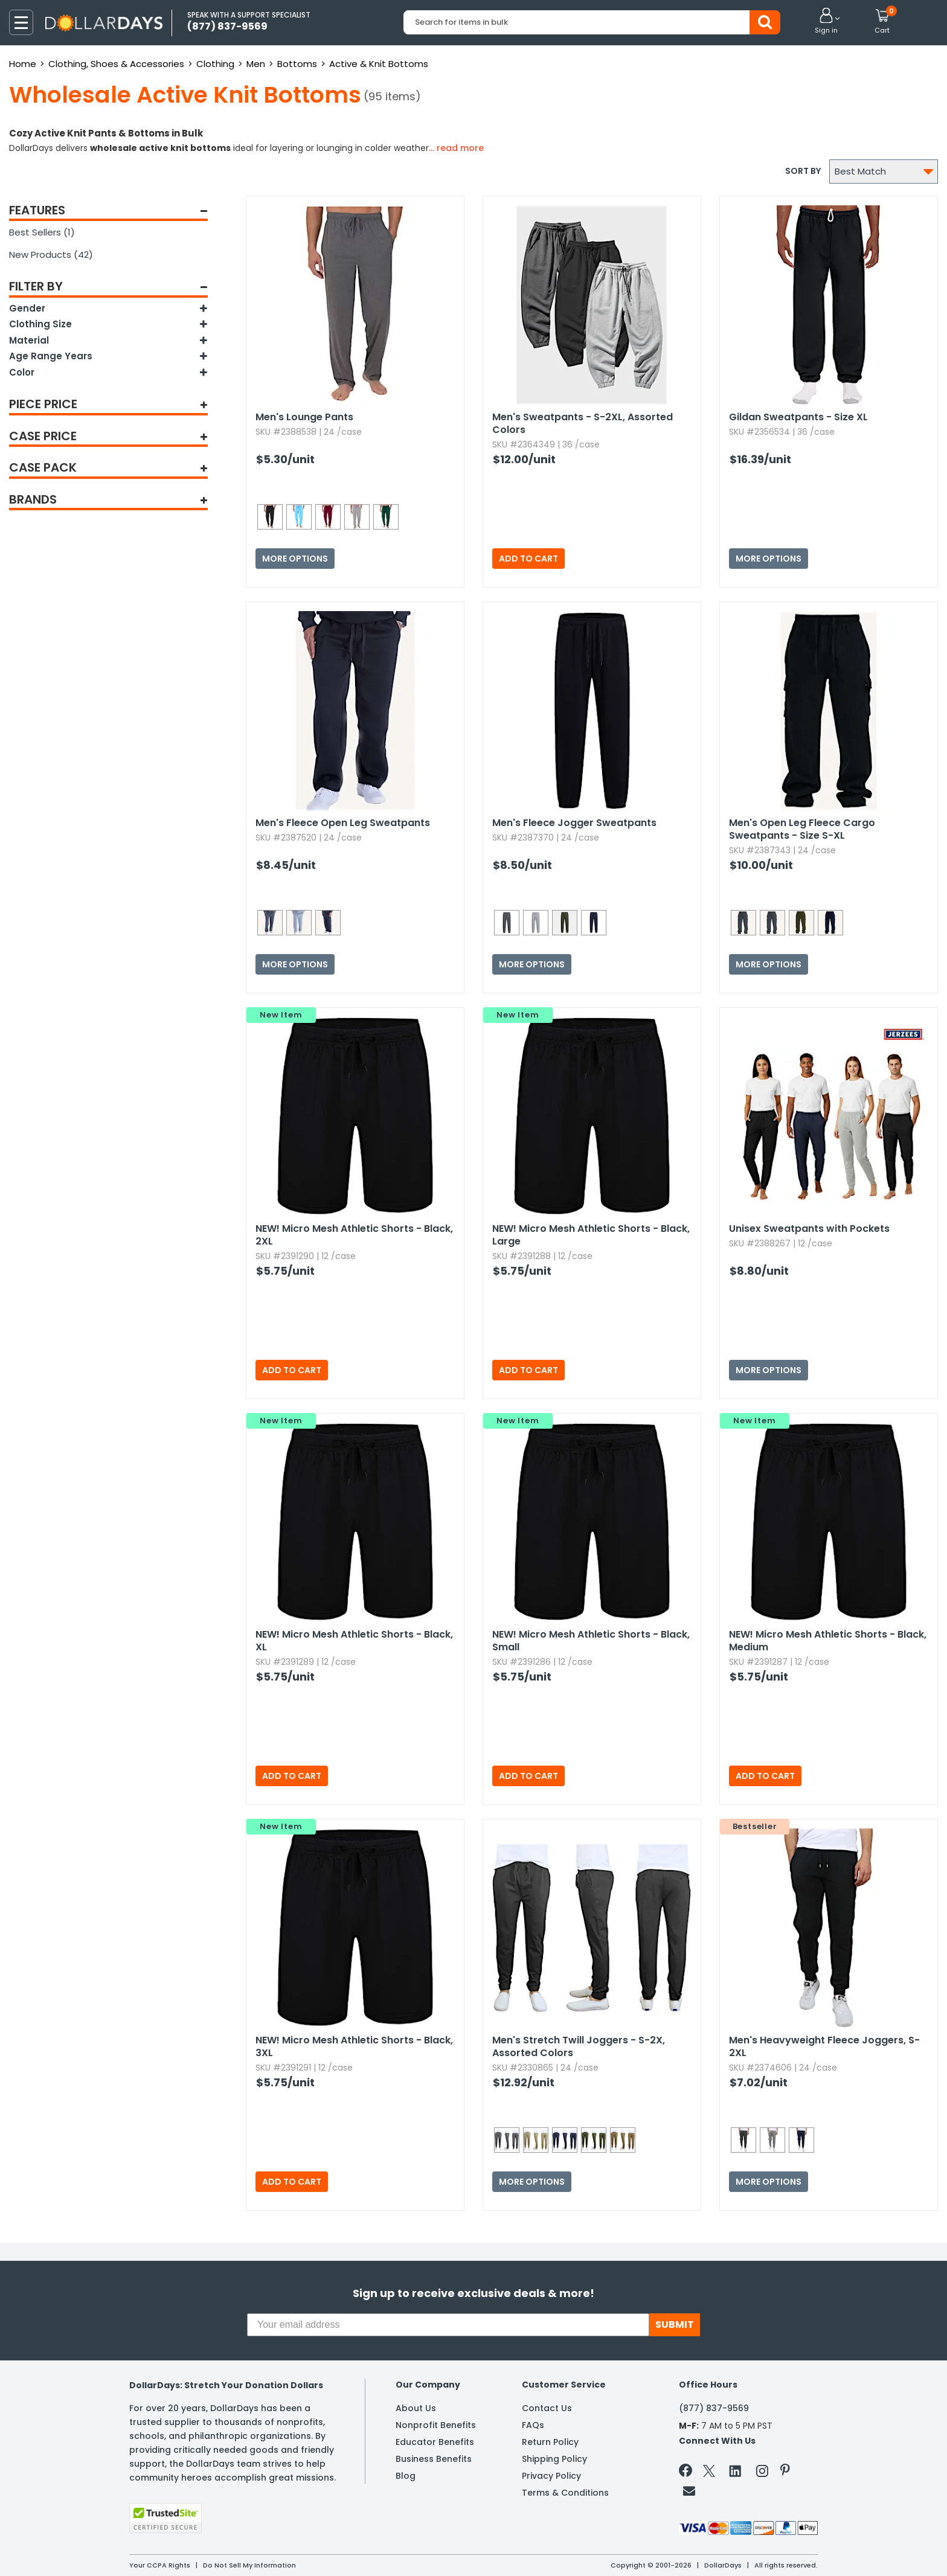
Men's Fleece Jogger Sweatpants (574, 822)
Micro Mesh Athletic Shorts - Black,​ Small (591, 1640)
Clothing (215, 63)
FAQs (533, 2425)
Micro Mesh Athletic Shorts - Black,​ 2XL (354, 1235)
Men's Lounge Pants (304, 417)
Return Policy (550, 2442)
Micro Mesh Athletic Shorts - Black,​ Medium (827, 1640)
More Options (295, 559)
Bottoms (297, 63)
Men (255, 63)
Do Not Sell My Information (249, 2565)
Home (22, 63)
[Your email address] (448, 2324)
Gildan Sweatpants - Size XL (798, 417)
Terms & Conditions (565, 2493)
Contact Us (547, 2408)
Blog (406, 2476)
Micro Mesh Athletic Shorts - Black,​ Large (591, 1235)
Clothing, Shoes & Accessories (116, 63)
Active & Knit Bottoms (378, 63)
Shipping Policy (554, 2459)
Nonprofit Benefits (436, 2425)
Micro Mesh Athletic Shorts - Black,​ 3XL (354, 2046)
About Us (416, 2408)
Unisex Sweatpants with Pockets (809, 1228)
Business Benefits (434, 2459)
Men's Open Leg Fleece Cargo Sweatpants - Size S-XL (802, 829)
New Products (51, 254)
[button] (826, 22)
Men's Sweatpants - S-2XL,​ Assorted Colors (582, 423)
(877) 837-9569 (714, 2408)
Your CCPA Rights (159, 2565)
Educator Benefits (435, 2442)
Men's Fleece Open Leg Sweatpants (342, 822)
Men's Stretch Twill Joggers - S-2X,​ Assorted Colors (578, 2046)
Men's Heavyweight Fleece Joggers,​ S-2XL (824, 2046)
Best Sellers (42, 232)
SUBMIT (674, 2324)
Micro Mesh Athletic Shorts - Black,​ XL (354, 1640)
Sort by (803, 171)
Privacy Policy (551, 2476)
